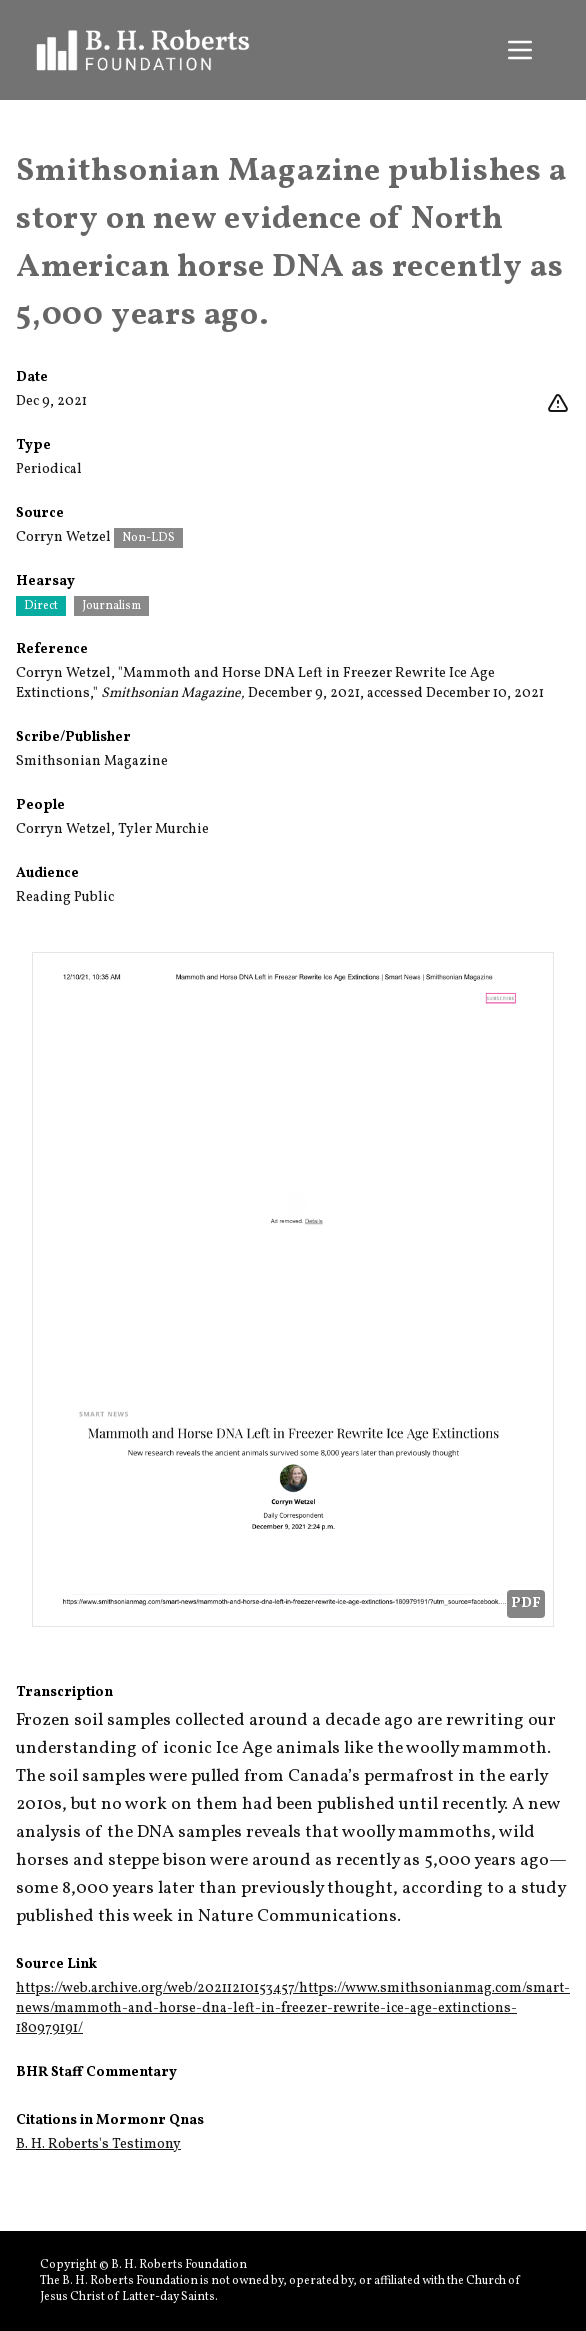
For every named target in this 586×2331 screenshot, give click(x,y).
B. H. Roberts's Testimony (98, 2144)
